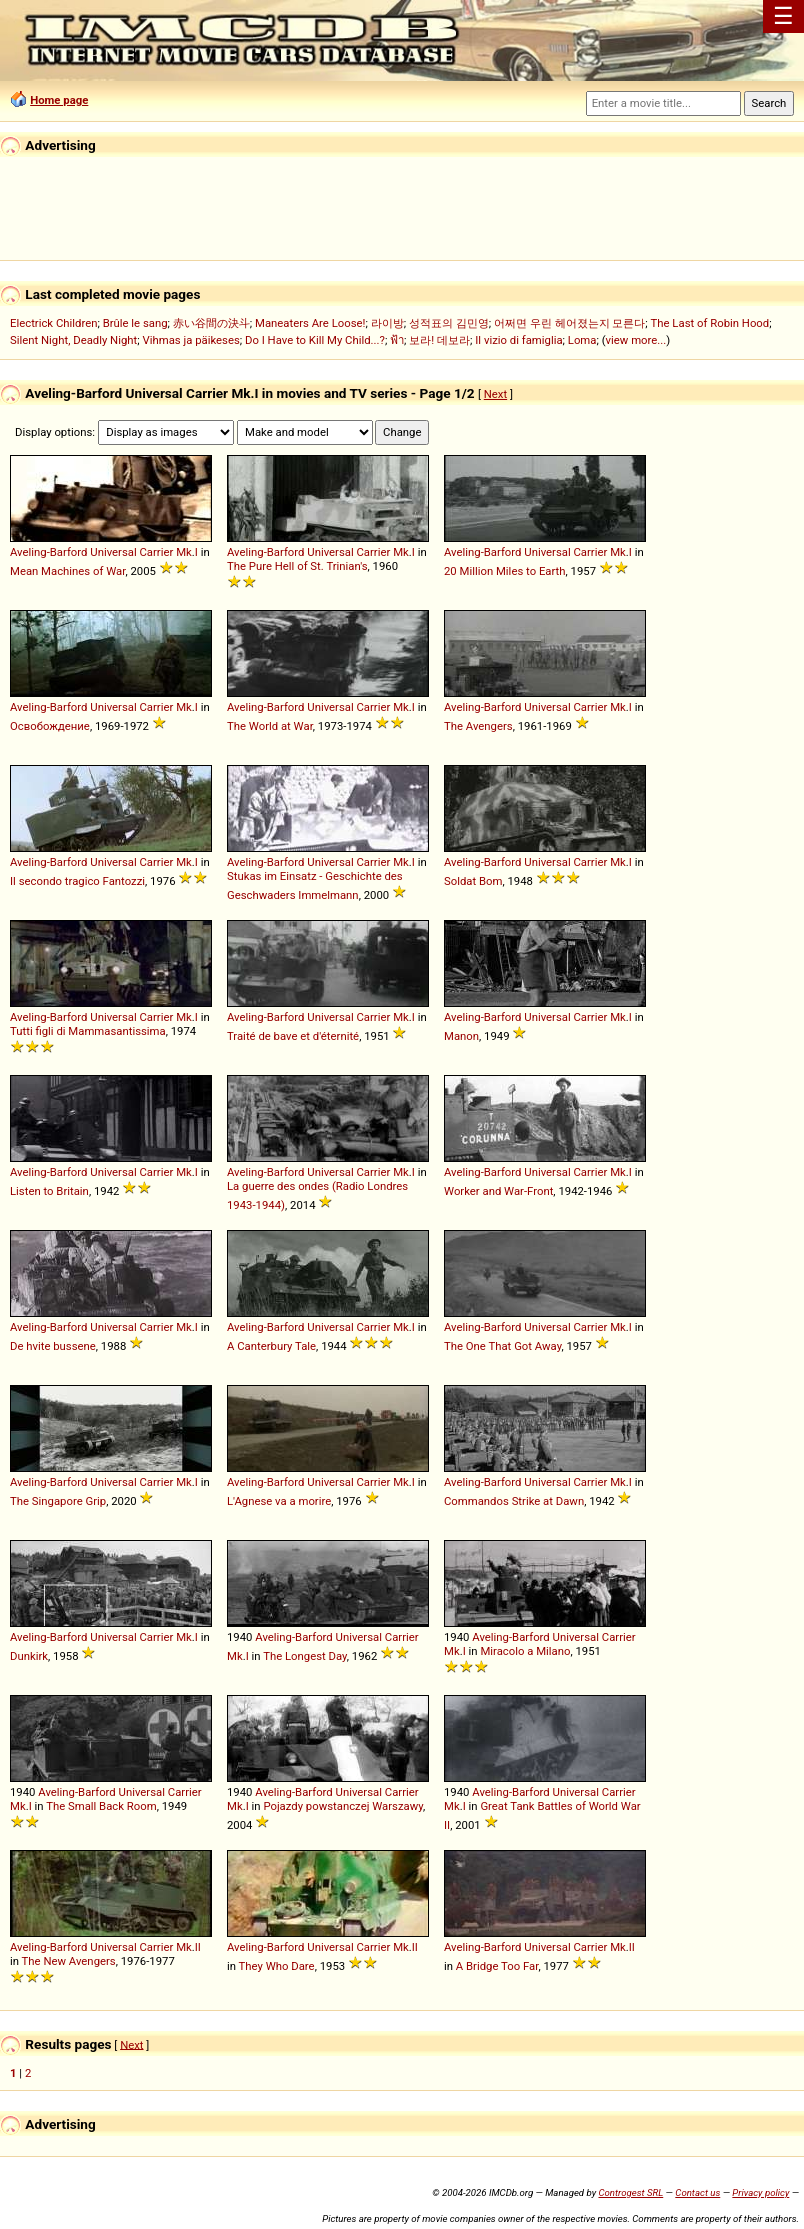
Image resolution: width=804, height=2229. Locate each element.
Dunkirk (29, 1656)
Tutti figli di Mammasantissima (88, 1031)
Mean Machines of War (67, 571)
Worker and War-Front (498, 1191)
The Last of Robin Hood (710, 323)
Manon (461, 1036)
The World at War (270, 726)
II (198, 1947)
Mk (184, 552)
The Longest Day (305, 1656)
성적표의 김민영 (449, 323)
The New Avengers (69, 1961)
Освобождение (50, 726)
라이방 (387, 323)
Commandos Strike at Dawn (514, 1501)
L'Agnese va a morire (279, 1501)
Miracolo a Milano (525, 1651)
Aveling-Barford (48, 552)
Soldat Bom (473, 881)
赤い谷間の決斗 (211, 323)
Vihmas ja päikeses (190, 340)
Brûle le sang (135, 323)
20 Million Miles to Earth (505, 571)
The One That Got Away (502, 1346)
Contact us (697, 2192)
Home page (59, 100)
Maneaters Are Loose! (310, 323)
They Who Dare (277, 1966)
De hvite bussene (53, 1346)
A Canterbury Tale (271, 1346)
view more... (636, 340)
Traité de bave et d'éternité (293, 1036)
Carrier (156, 552)
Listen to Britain (49, 1191)
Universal (113, 552)
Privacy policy (760, 2192)
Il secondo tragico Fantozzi (77, 881)
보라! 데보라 (439, 340)
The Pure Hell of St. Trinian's (297, 566)
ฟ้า (397, 340)
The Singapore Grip (58, 1501)
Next (495, 394)
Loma (582, 340)
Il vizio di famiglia (518, 340)
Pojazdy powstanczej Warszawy (343, 1806)
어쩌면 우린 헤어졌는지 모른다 (569, 323)
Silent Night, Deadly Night (73, 340)
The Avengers (478, 726)
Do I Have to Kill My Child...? (315, 340)
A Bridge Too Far (497, 1966)
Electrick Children (53, 323)
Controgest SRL (630, 2192)
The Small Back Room (101, 1806)
